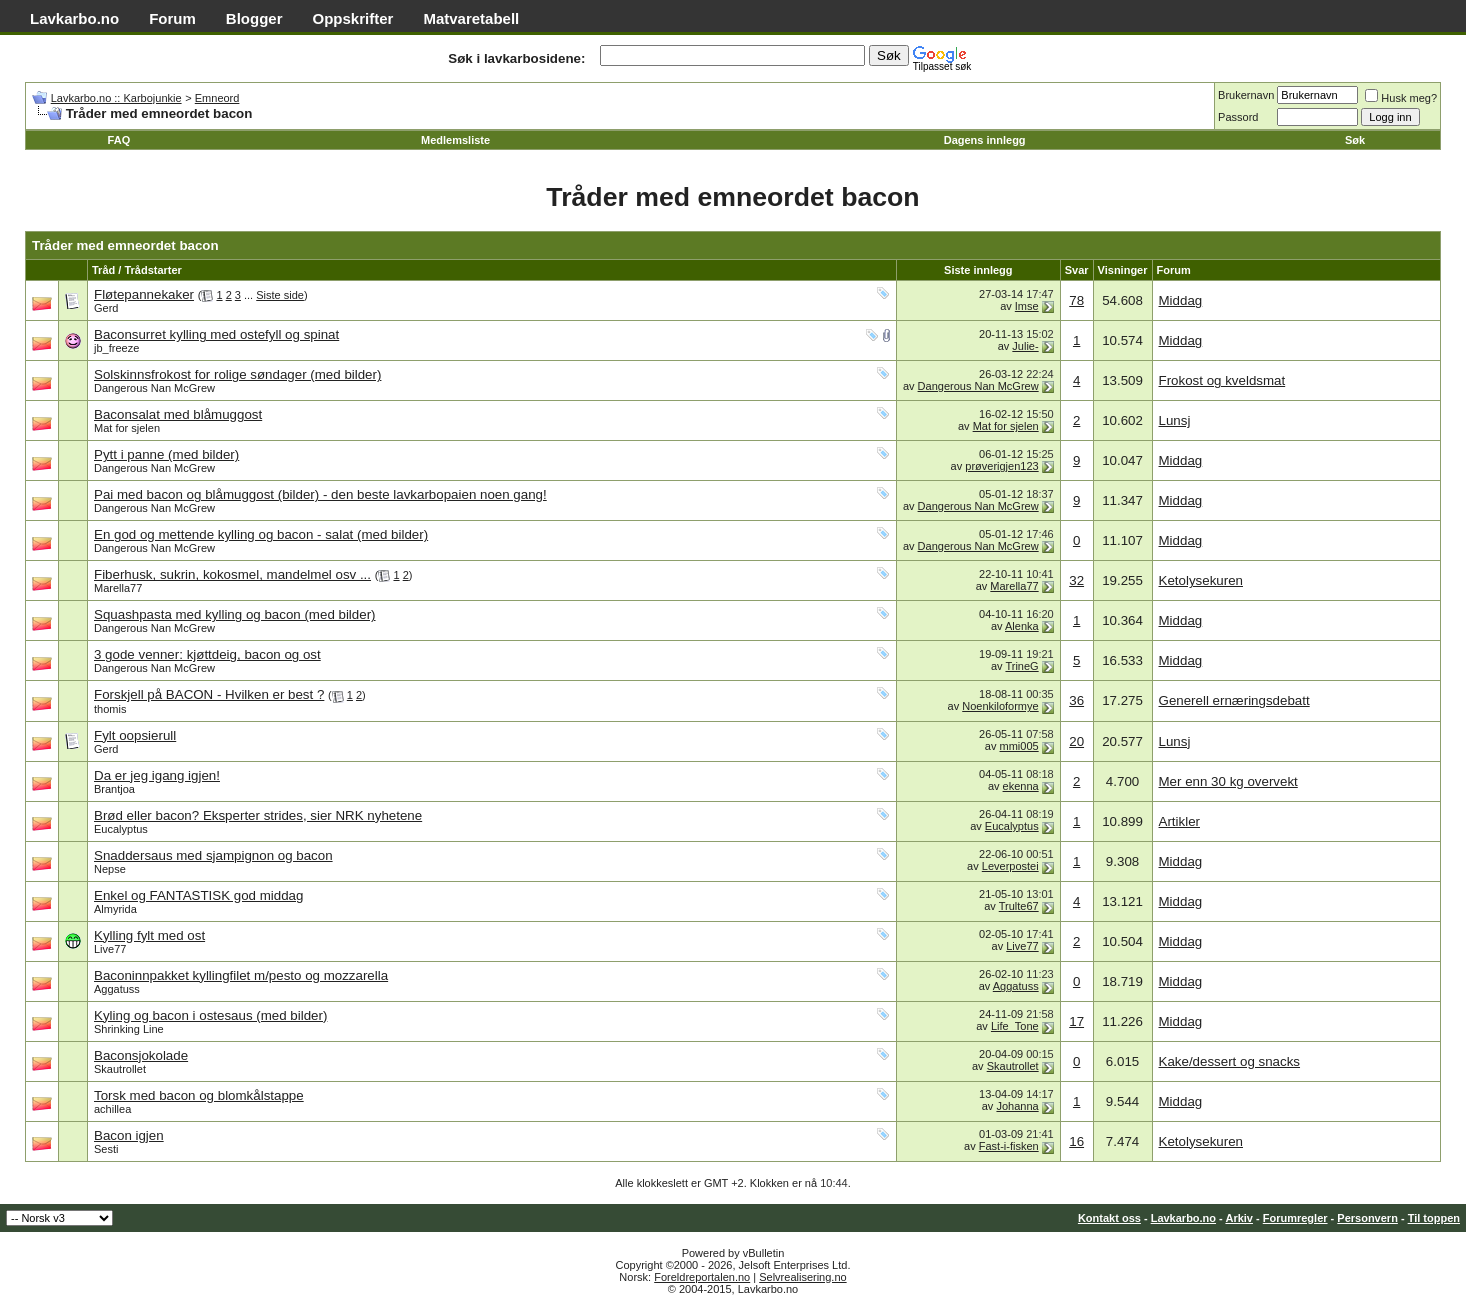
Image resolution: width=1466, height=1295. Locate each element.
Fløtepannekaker (144, 294)
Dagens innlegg (985, 140)
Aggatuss (117, 989)
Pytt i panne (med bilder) (166, 454)
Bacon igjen (129, 1135)
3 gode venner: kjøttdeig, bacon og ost (207, 654)
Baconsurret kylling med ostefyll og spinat (216, 334)
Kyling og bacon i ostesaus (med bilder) (210, 1015)
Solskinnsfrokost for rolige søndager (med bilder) (237, 374)
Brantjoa (114, 789)
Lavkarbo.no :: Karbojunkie (116, 98)
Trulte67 (1019, 906)
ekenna (1021, 786)
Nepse (110, 869)
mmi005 (1019, 746)
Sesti (106, 1149)
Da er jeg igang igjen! (157, 775)
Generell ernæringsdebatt (1234, 700)
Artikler (1179, 821)
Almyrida (115, 909)
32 (1076, 580)
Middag (1181, 300)
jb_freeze (116, 348)
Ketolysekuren (1201, 580)
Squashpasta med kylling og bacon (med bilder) (235, 614)
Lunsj (1175, 420)
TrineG (1021, 666)
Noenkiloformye (1000, 706)
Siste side (280, 295)
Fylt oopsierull (135, 735)
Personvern (1367, 1218)
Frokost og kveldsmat (1222, 380)
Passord (1238, 117)
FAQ (119, 140)
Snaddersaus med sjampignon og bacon (213, 855)
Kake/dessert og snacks (1230, 1061)
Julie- (1025, 346)
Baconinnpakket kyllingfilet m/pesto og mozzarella (241, 975)
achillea (112, 1109)
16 (1076, 1141)
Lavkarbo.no (74, 18)
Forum (172, 18)
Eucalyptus (121, 829)
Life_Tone (1015, 1026)
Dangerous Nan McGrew (154, 388)
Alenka (1022, 626)
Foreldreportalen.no (702, 1277)
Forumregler (1295, 1218)
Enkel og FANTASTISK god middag (198, 895)
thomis (110, 709)
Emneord (217, 98)
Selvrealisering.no (802, 1277)
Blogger (254, 18)
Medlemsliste (455, 140)
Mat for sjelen (127, 428)
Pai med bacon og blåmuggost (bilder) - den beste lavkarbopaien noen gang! (320, 494)
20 (1076, 741)
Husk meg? (1401, 98)
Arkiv (1239, 1218)
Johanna (1017, 1106)
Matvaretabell (471, 18)
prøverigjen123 (1001, 466)
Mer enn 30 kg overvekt (1228, 781)
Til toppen (1434, 1218)
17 (1076, 1021)
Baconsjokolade (141, 1055)
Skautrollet (120, 1069)
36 (1076, 700)
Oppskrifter (353, 18)
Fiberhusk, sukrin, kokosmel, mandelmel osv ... (232, 574)
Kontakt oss (1109, 1218)
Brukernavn (1246, 95)
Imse (1027, 306)
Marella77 (118, 588)
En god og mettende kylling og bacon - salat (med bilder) (261, 534)
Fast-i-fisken (1009, 1146)
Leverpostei (1010, 866)
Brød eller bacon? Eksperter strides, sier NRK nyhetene (258, 815)
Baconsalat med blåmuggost (178, 414)
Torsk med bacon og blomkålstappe (199, 1095)
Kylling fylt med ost (149, 935)
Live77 (110, 949)
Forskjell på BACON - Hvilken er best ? (209, 694)
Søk (1355, 140)
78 (1076, 300)
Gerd (106, 308)
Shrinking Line (129, 1029)
